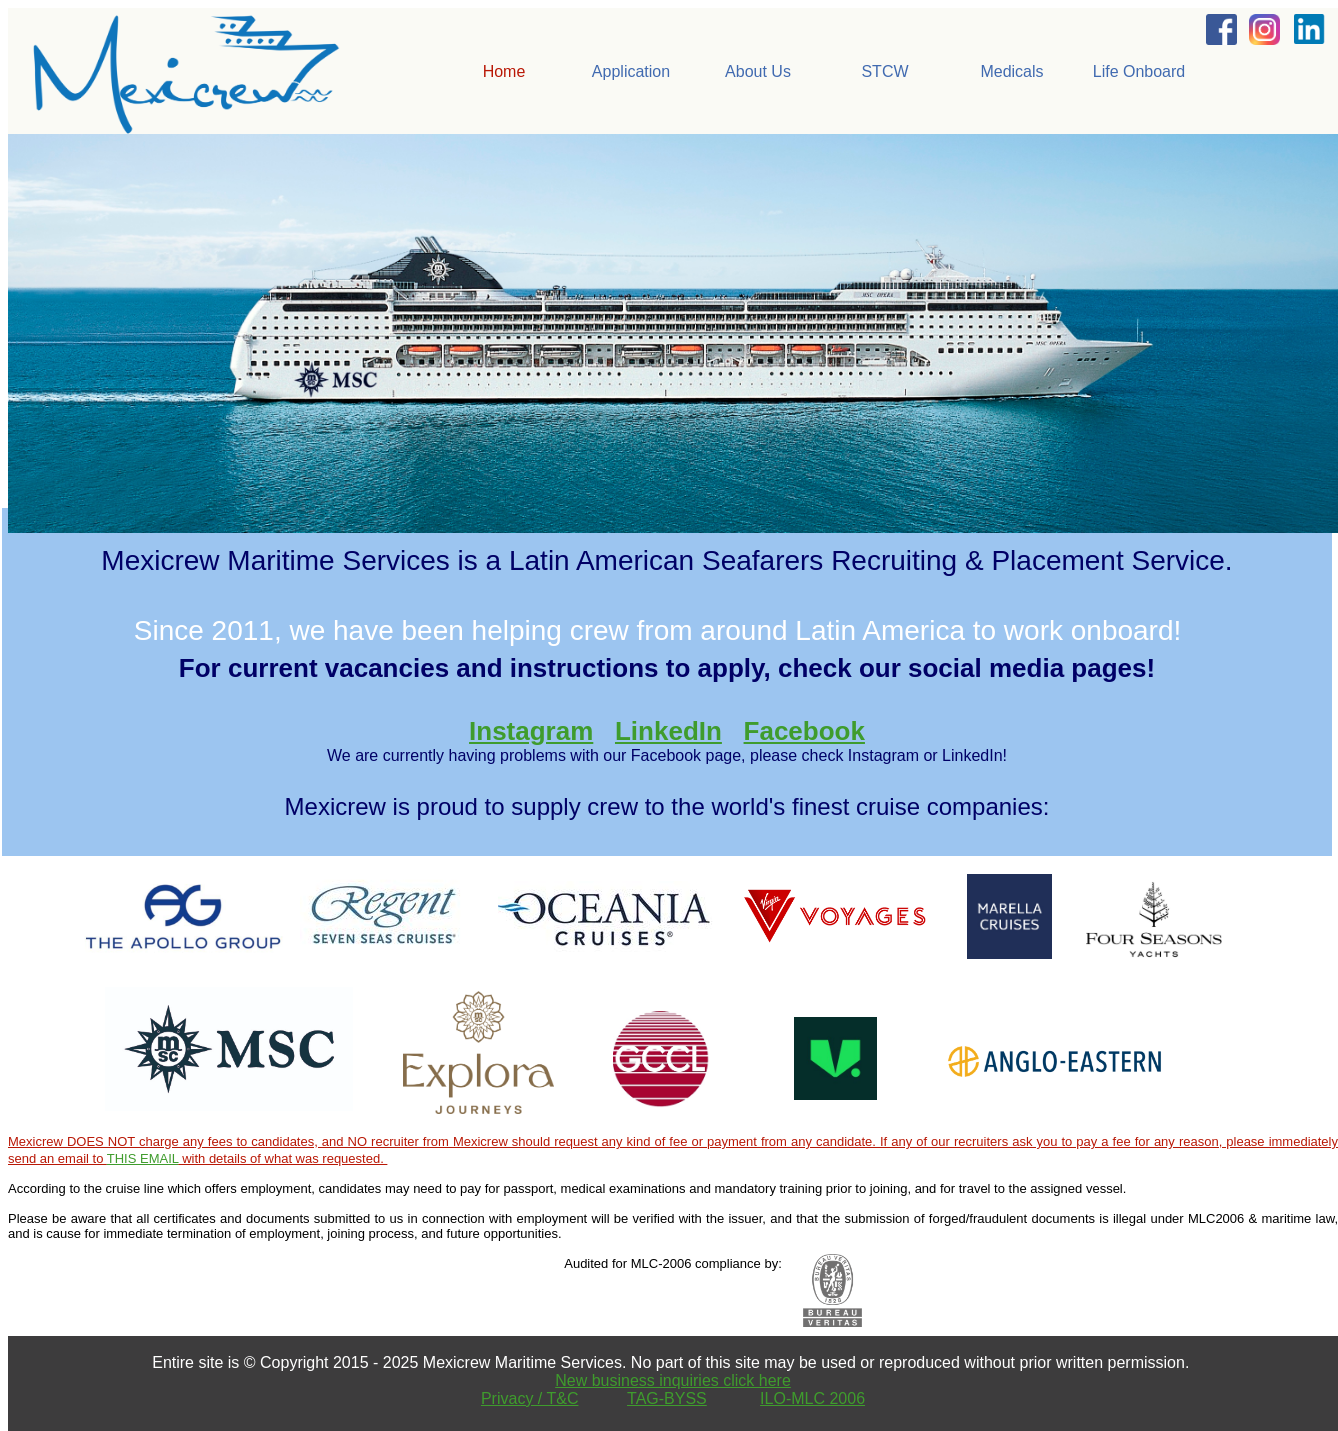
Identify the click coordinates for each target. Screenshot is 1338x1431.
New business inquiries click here (673, 1380)
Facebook (804, 731)
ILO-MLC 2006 (812, 1398)
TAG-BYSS (667, 1398)
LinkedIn (668, 731)
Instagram (531, 731)
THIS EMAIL (143, 1158)
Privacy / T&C (530, 1398)
